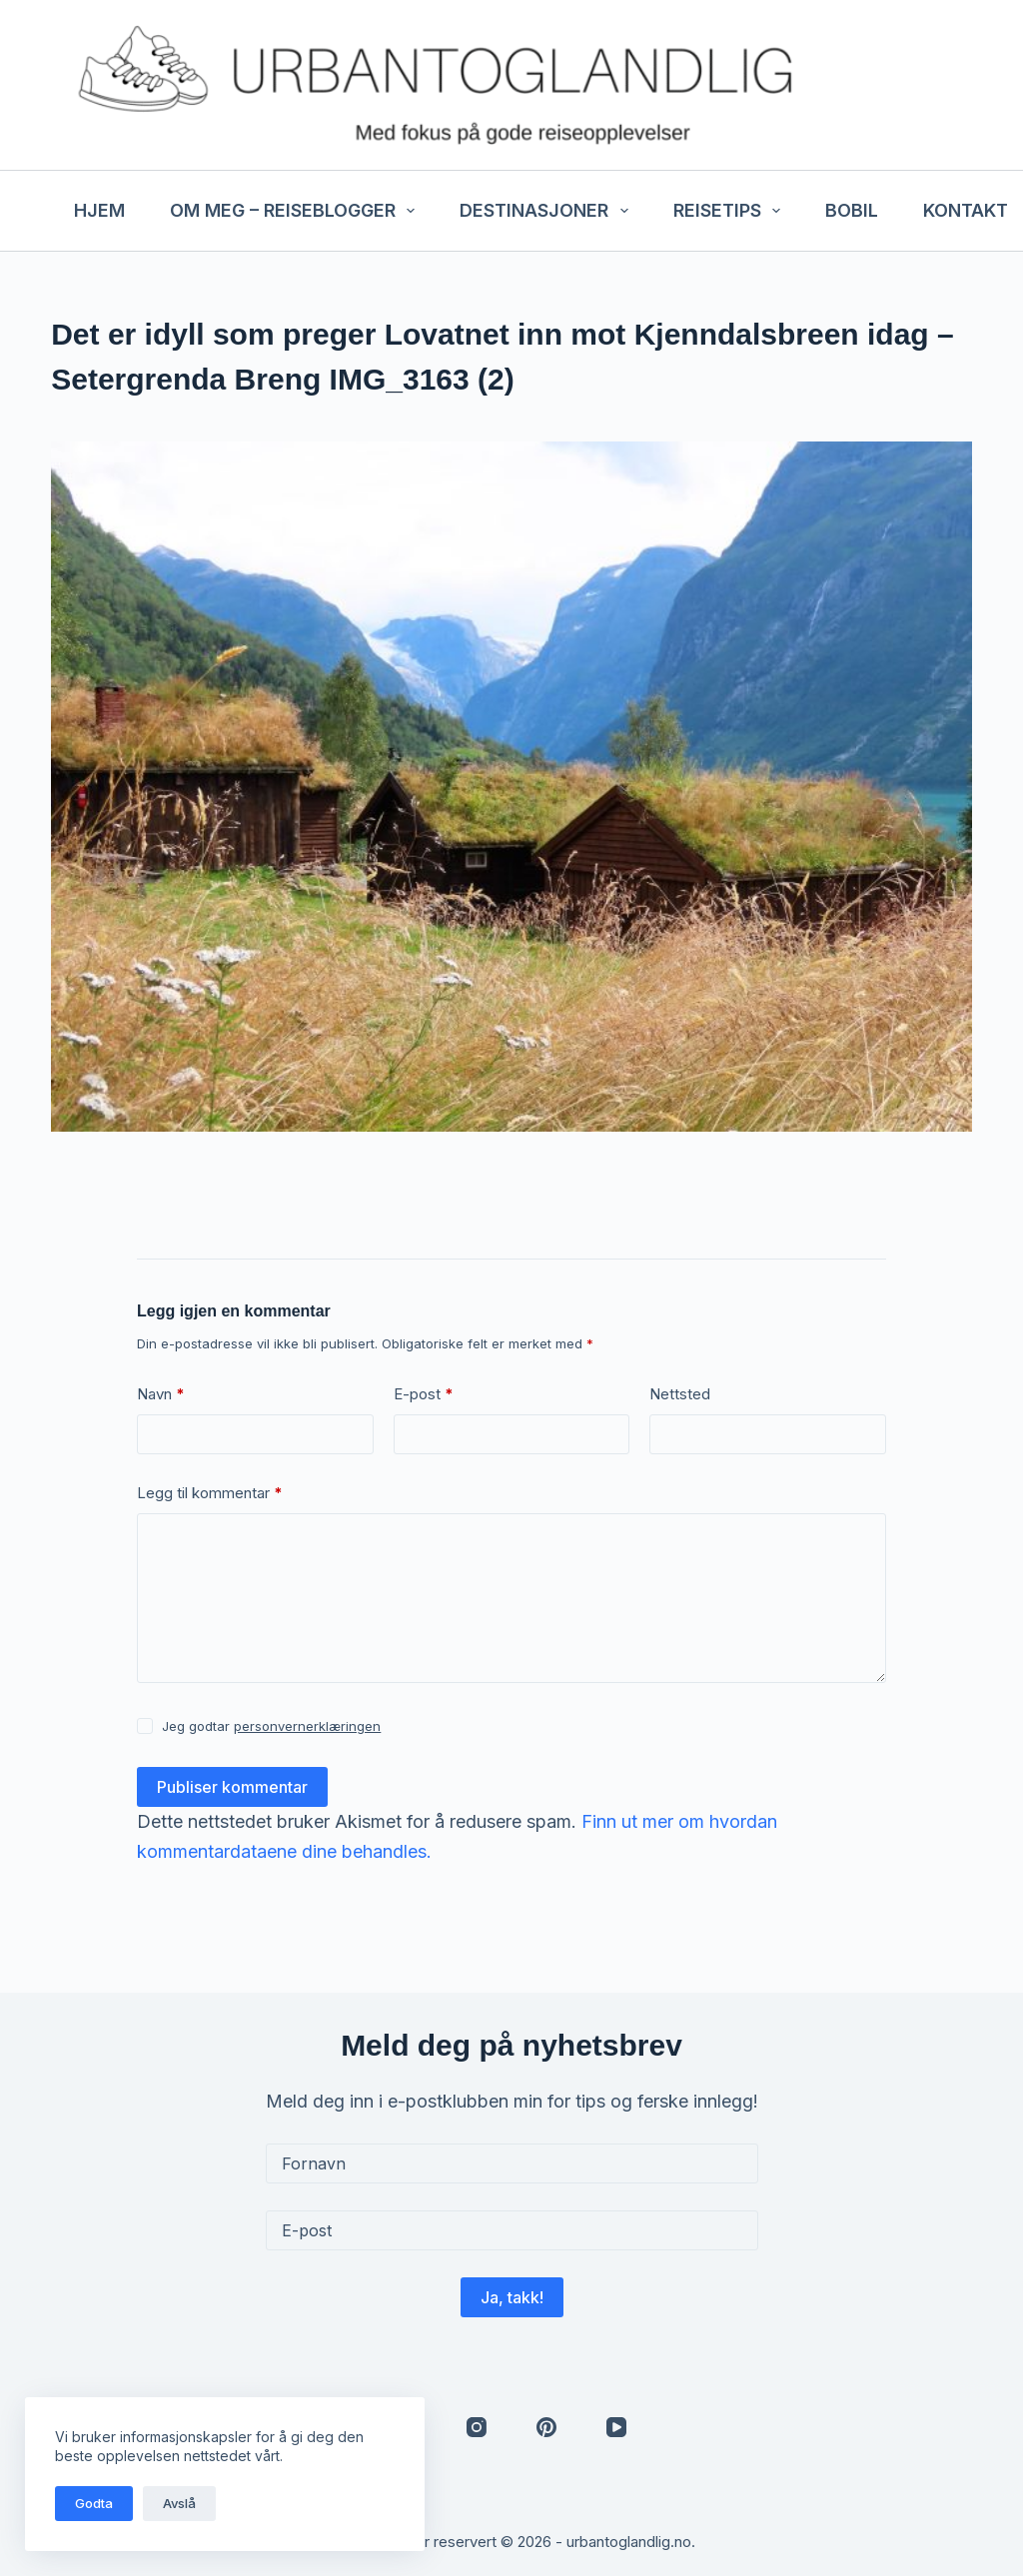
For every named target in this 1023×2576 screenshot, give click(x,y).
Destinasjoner (548, 211)
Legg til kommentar (210, 1493)
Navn (161, 1394)
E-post (424, 1394)
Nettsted (679, 1393)
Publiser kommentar (232, 1787)
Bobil (851, 210)
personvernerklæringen (307, 1726)
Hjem (99, 210)
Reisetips (731, 211)
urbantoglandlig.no (628, 2541)
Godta (94, 2503)
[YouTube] (616, 2427)
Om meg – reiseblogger (297, 211)
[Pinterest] (546, 2427)
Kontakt (965, 210)
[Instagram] (477, 2427)
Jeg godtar (271, 1726)
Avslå (179, 2503)
